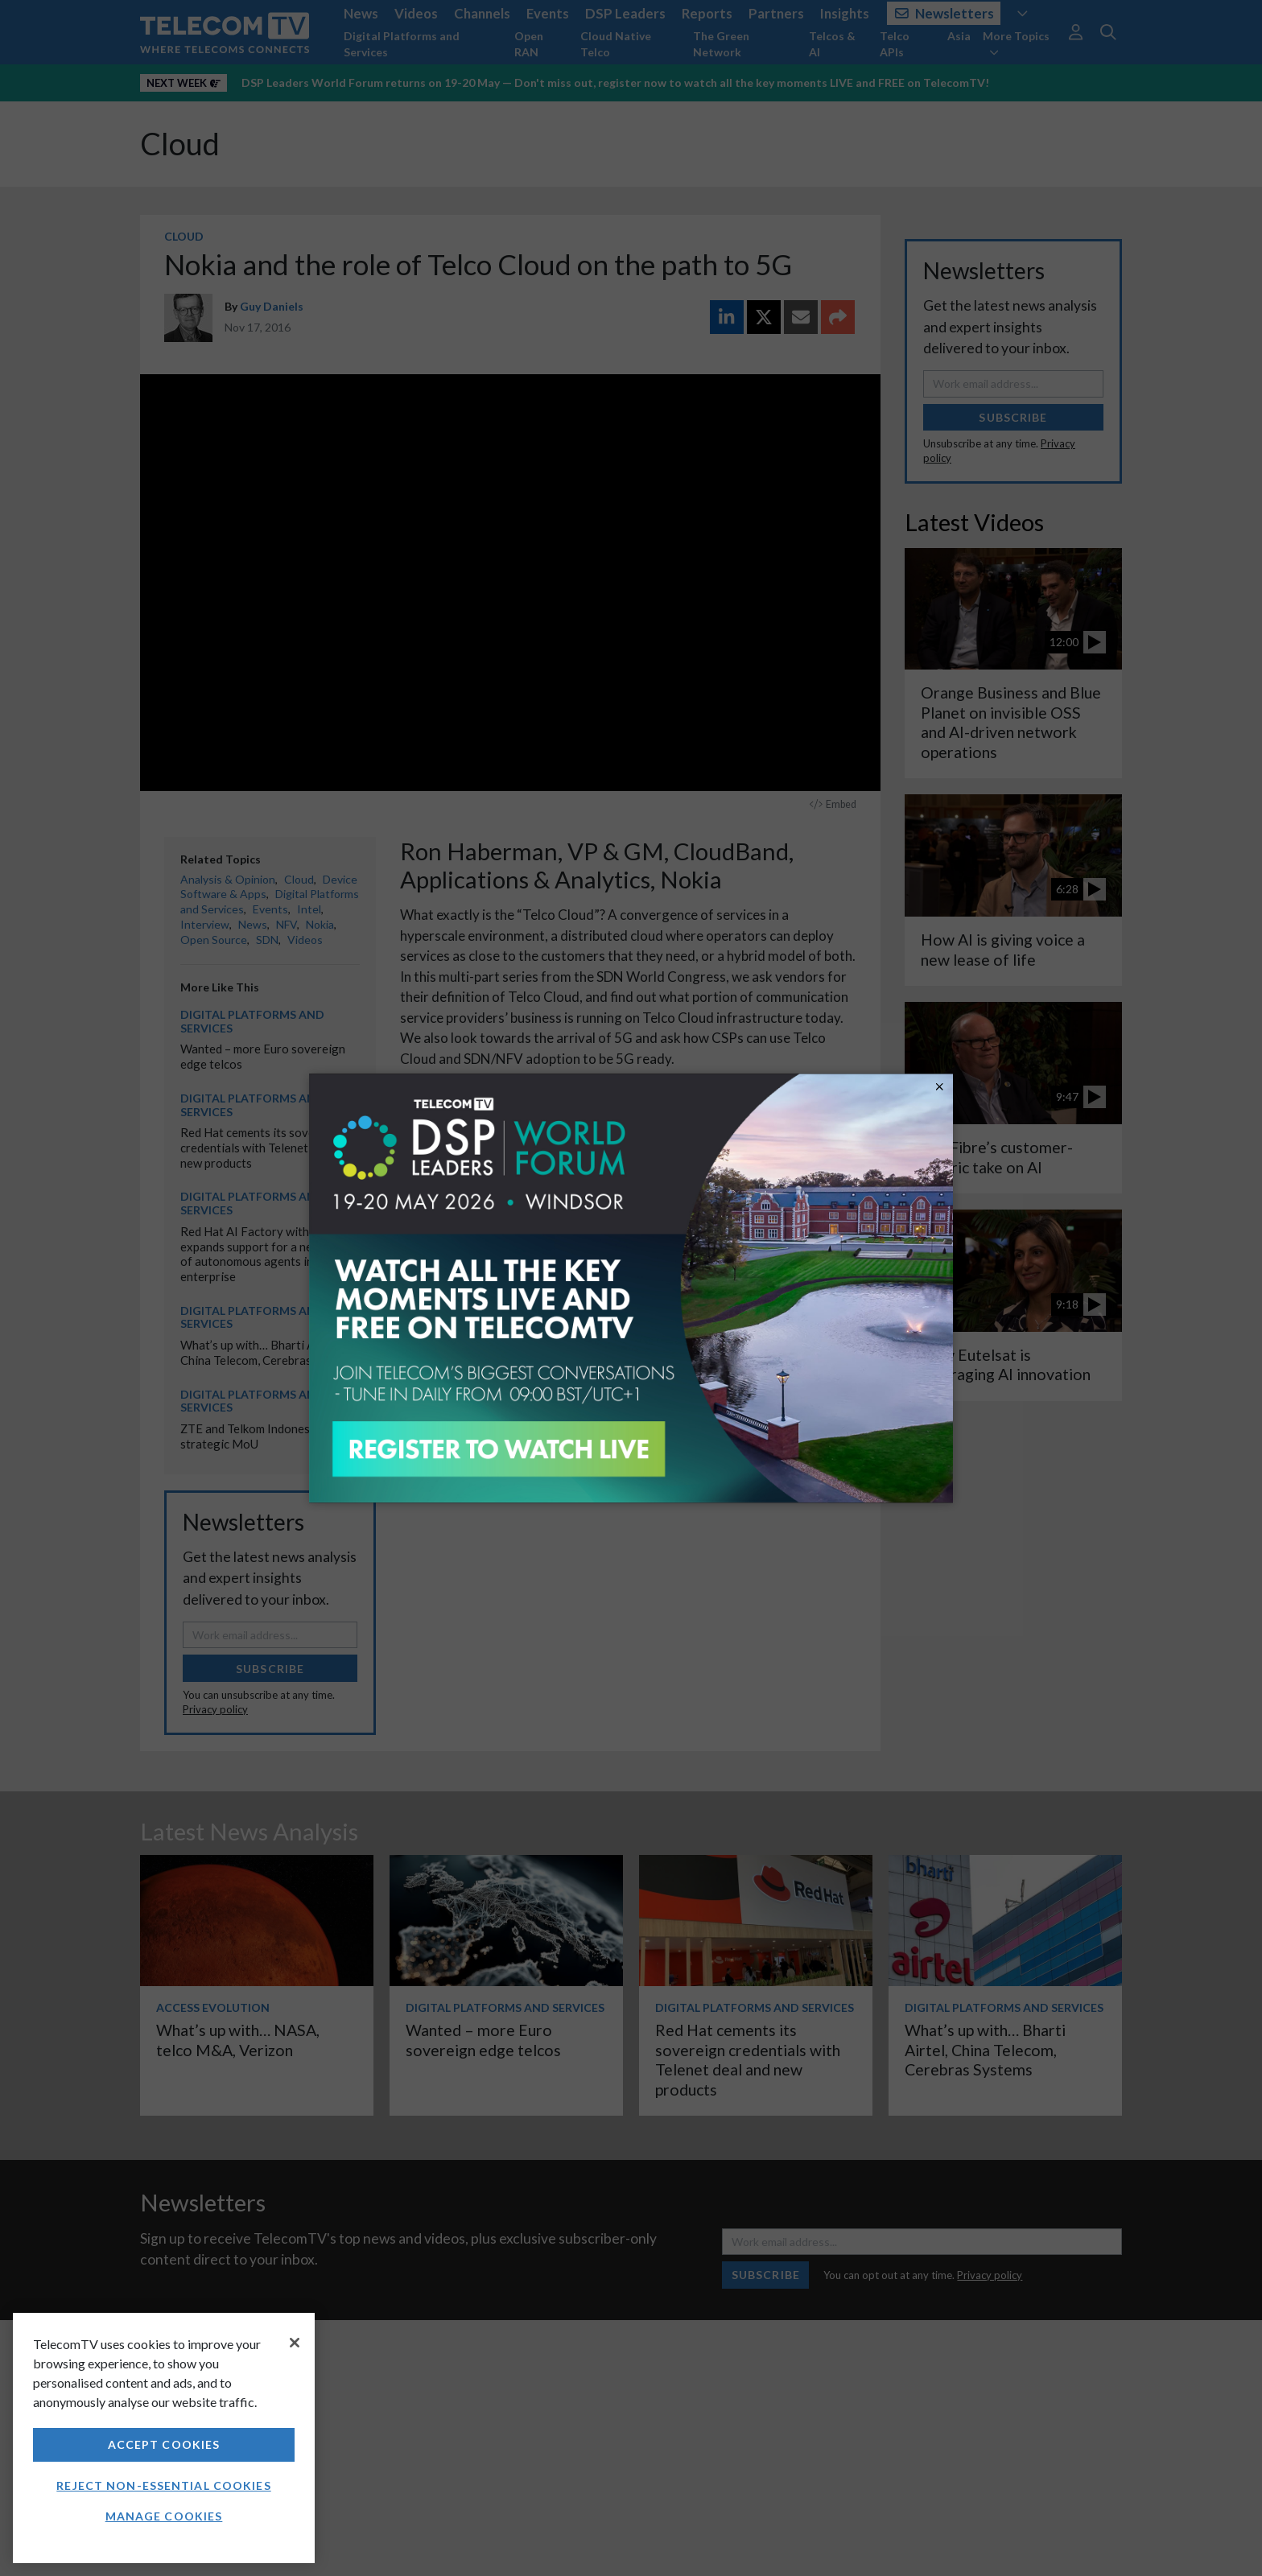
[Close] (294, 2342)
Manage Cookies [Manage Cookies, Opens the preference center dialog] (164, 2516)
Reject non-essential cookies (163, 2485)
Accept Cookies (164, 2444)
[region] (164, 2438)
